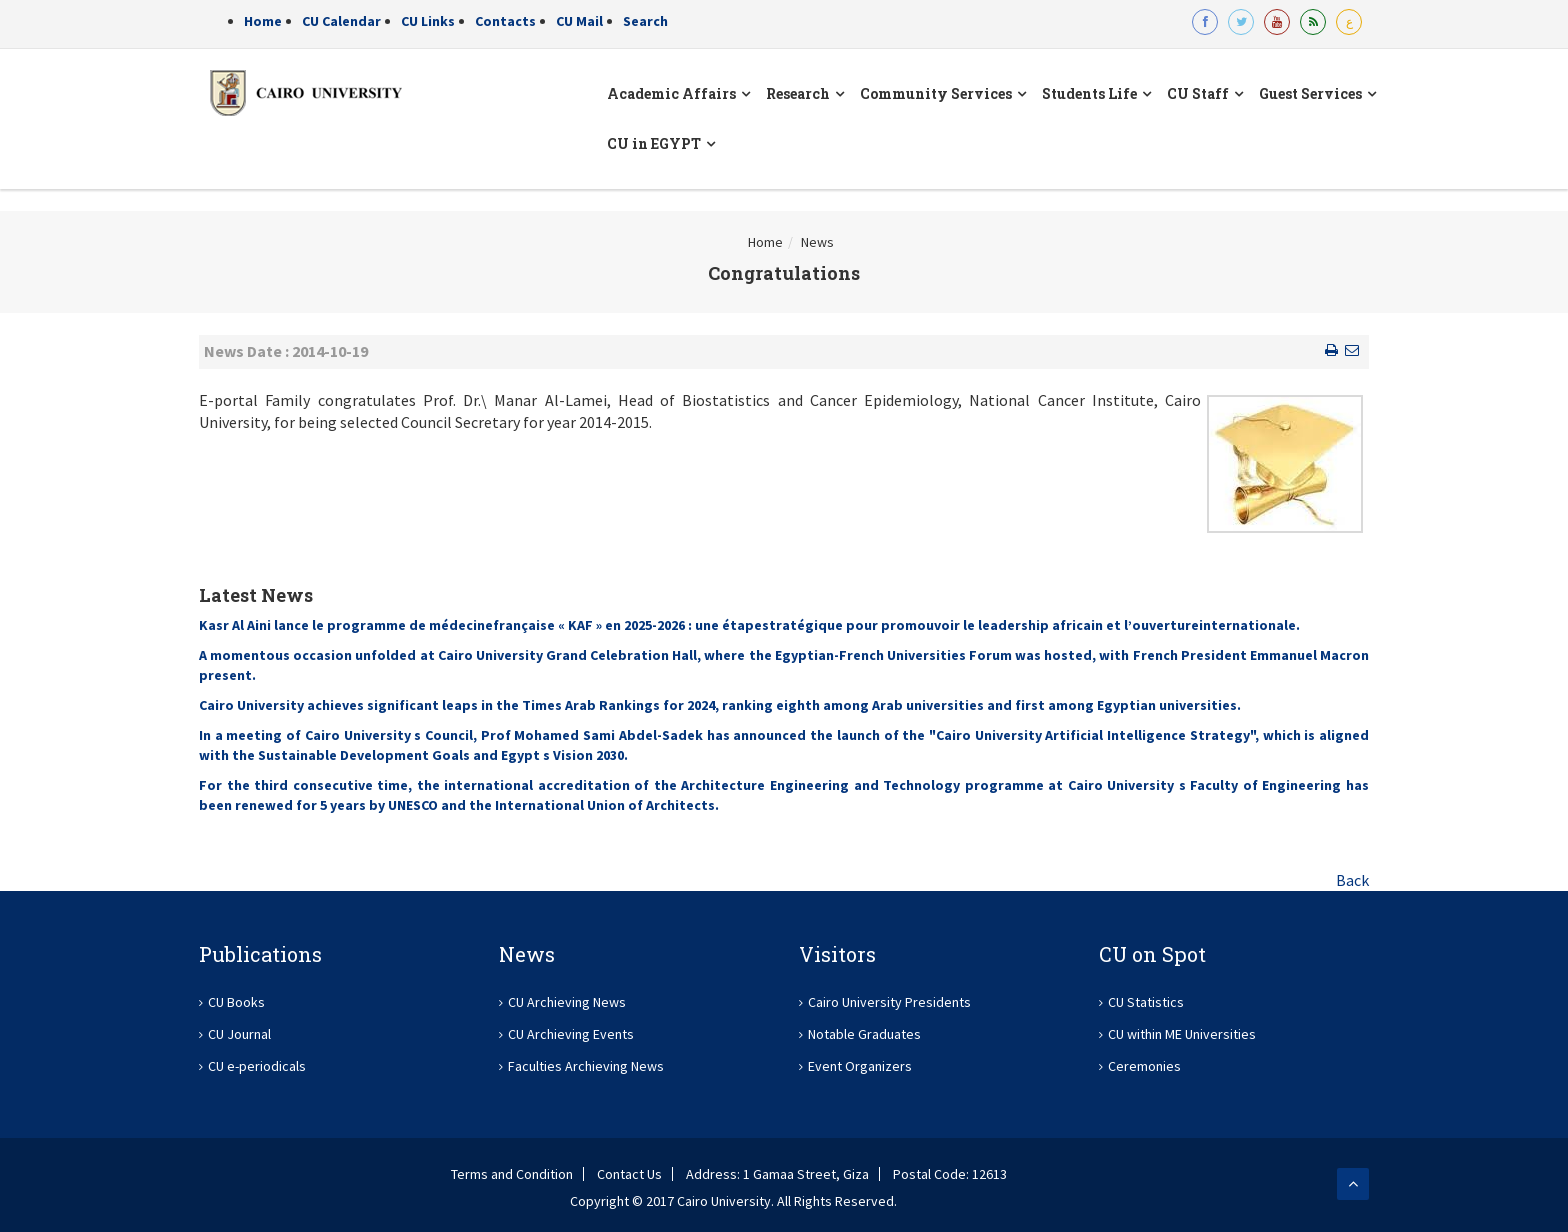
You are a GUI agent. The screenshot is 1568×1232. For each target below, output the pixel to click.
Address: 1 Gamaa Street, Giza (777, 1174)
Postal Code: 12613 (950, 1174)
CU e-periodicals (257, 1066)
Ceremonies (1144, 1066)
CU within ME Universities (1182, 1034)
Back (1352, 880)
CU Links (428, 21)
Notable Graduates (864, 1034)
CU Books (236, 1002)
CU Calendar (341, 21)
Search (645, 21)
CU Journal (239, 1034)
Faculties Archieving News (586, 1066)
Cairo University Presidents (889, 1002)
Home (263, 21)
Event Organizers (860, 1066)
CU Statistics (1146, 1002)
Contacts (505, 21)
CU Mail (579, 21)
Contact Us (629, 1174)
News (817, 242)
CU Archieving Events (571, 1034)
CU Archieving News (567, 1002)
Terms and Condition (512, 1174)
